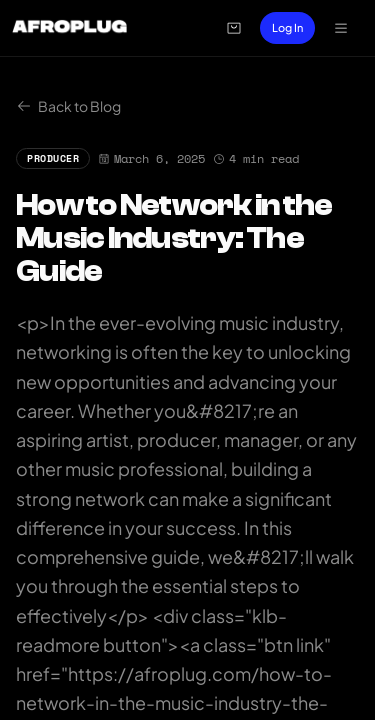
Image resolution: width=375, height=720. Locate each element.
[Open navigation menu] (341, 28)
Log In (287, 27)
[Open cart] (234, 28)
